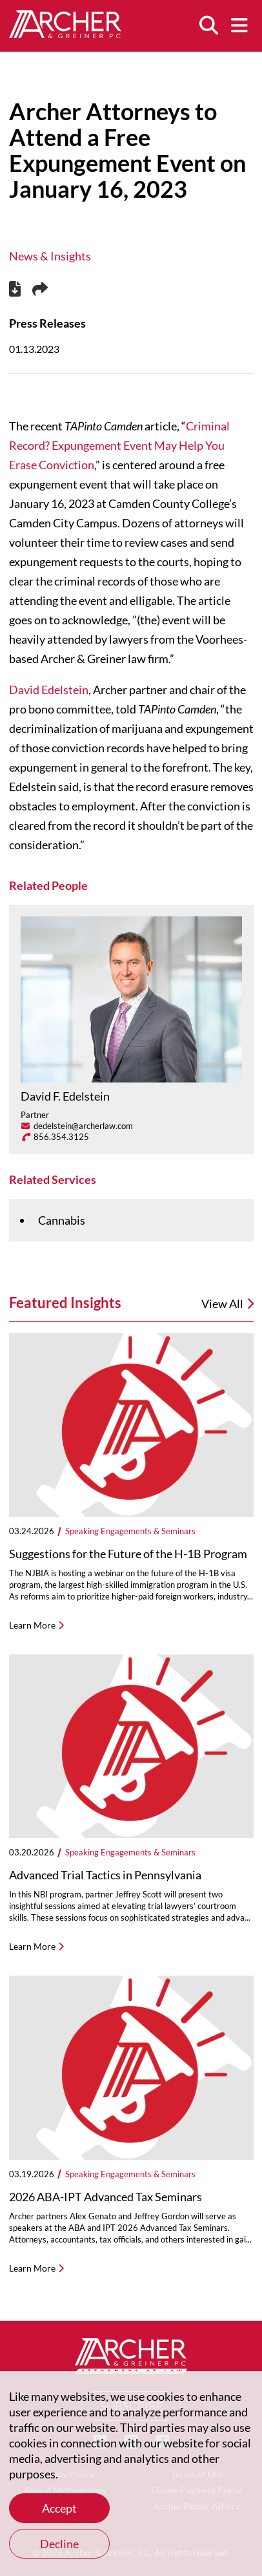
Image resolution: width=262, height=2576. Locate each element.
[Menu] (239, 26)
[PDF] (15, 290)
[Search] (208, 26)
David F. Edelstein (65, 1096)
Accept (59, 2508)
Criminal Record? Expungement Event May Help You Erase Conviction (119, 445)
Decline (59, 2544)
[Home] (65, 33)
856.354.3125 (61, 1137)
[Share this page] (40, 289)
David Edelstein (48, 689)
